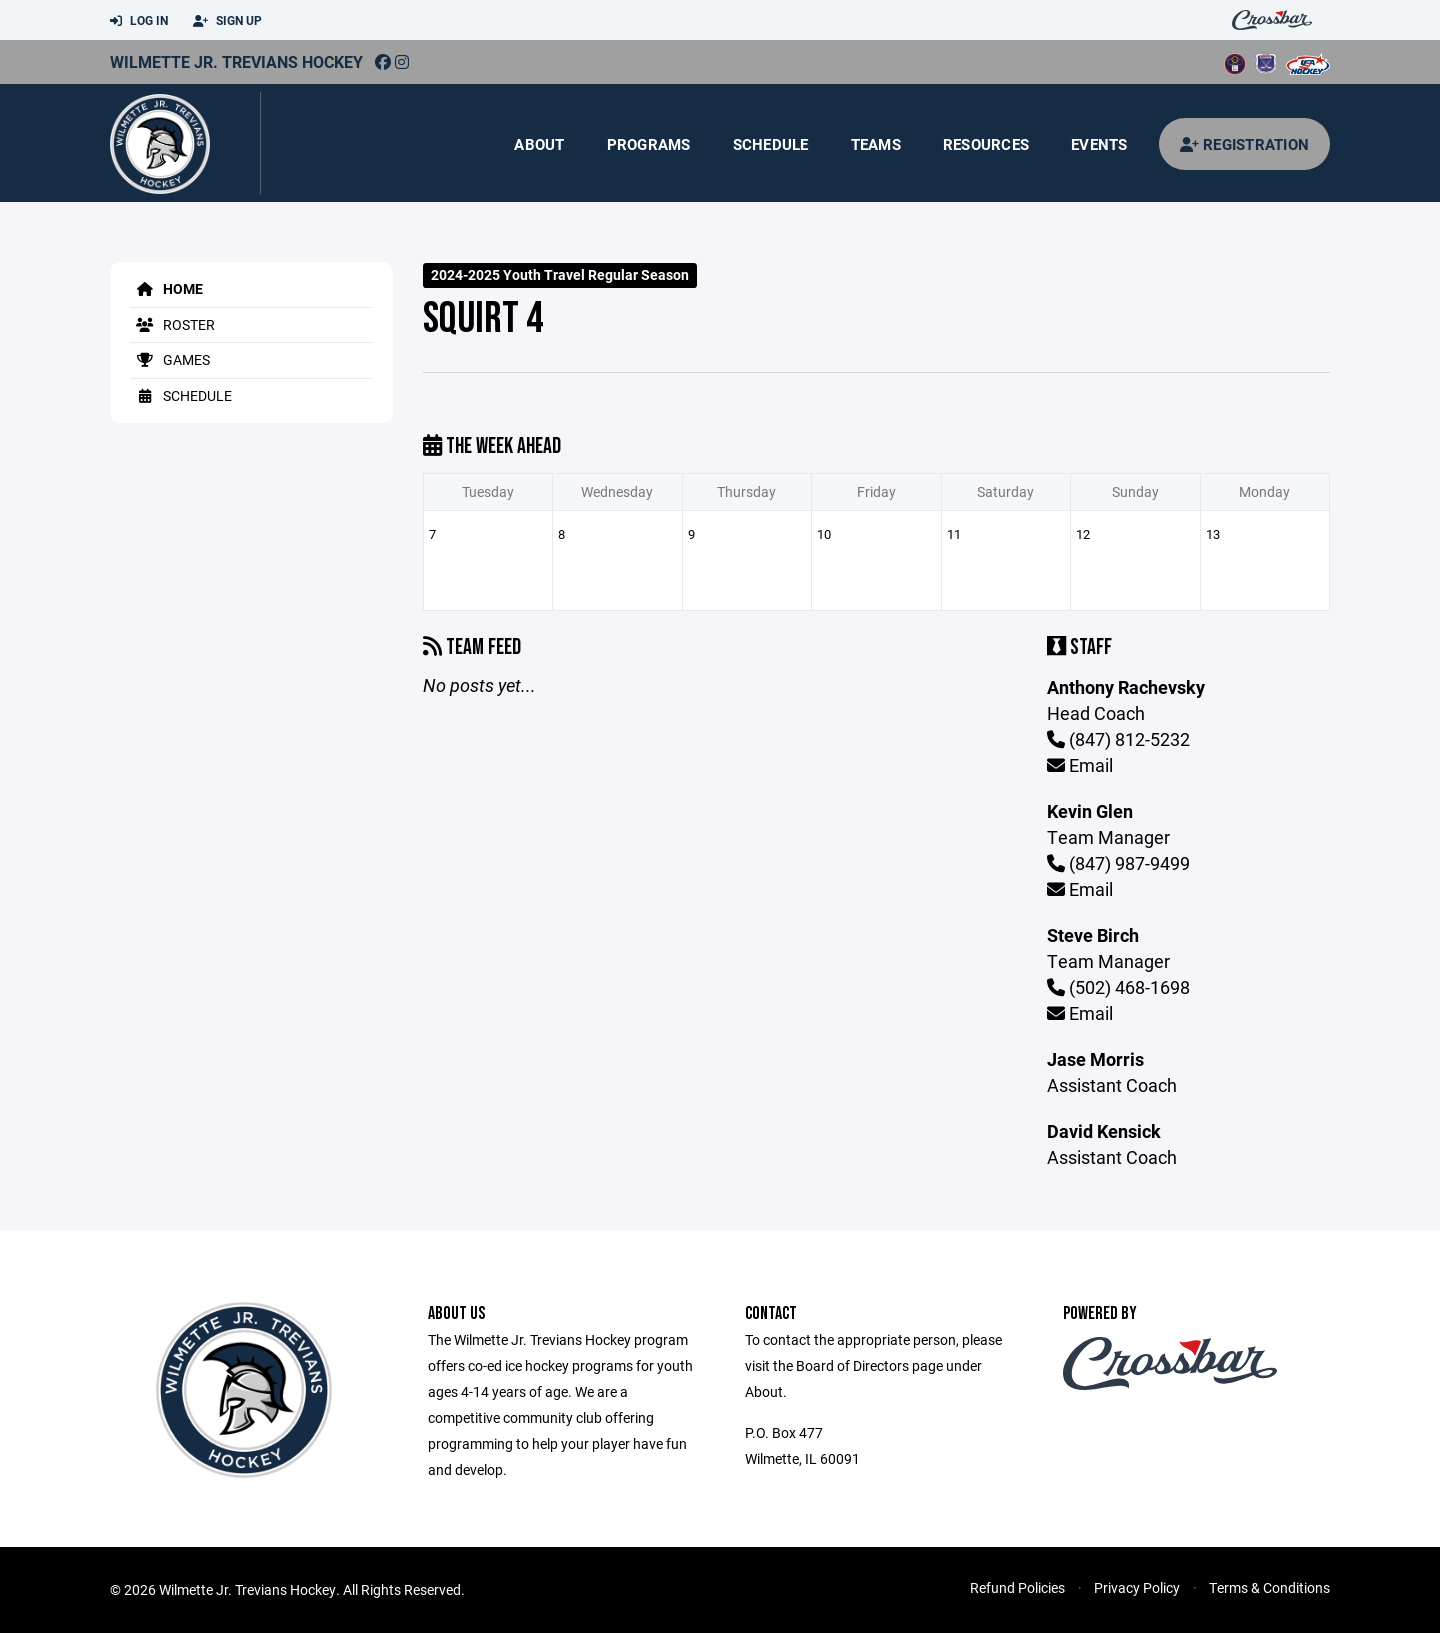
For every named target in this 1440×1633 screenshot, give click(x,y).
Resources (986, 144)
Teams (876, 144)
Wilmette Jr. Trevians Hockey (236, 61)
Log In (139, 21)
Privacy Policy (1137, 1587)
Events (1099, 144)
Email (1080, 765)
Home (166, 288)
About (539, 144)
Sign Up (227, 21)
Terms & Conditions (1269, 1587)
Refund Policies (1017, 1587)
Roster (172, 324)
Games (170, 359)
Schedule (771, 144)
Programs (649, 144)
